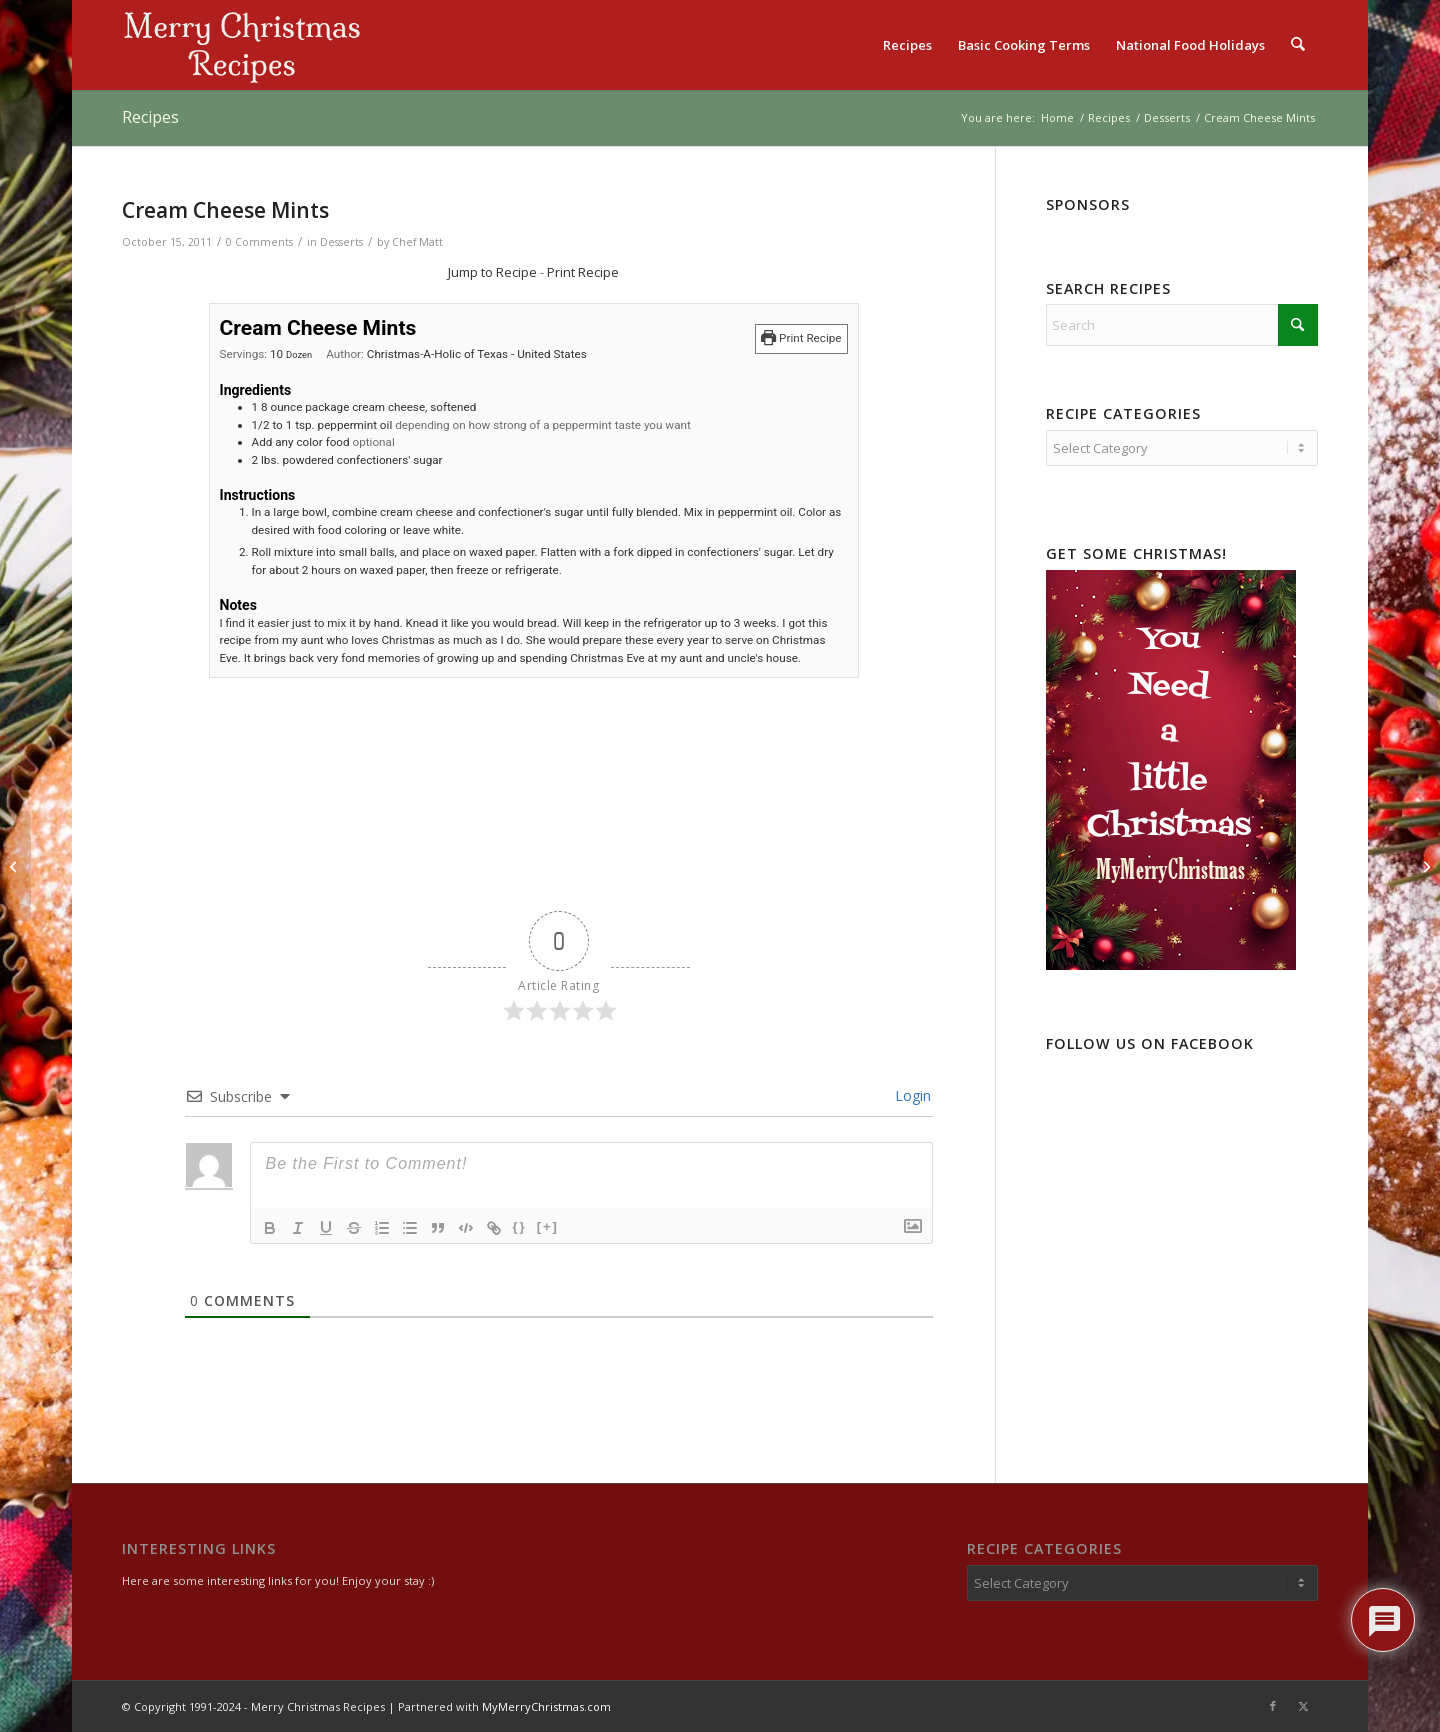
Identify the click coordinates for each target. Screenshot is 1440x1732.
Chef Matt (417, 242)
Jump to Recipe (492, 272)
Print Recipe (583, 272)
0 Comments (259, 242)
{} (520, 1226)
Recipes (150, 117)
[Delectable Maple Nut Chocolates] (1424, 866)
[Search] (1298, 45)
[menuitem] (908, 45)
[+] (548, 1226)
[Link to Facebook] (1273, 1706)
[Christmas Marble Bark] (15, 866)
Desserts (341, 242)
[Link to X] (1303, 1706)
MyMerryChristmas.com (546, 1706)
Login (911, 1095)
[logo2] (242, 45)
